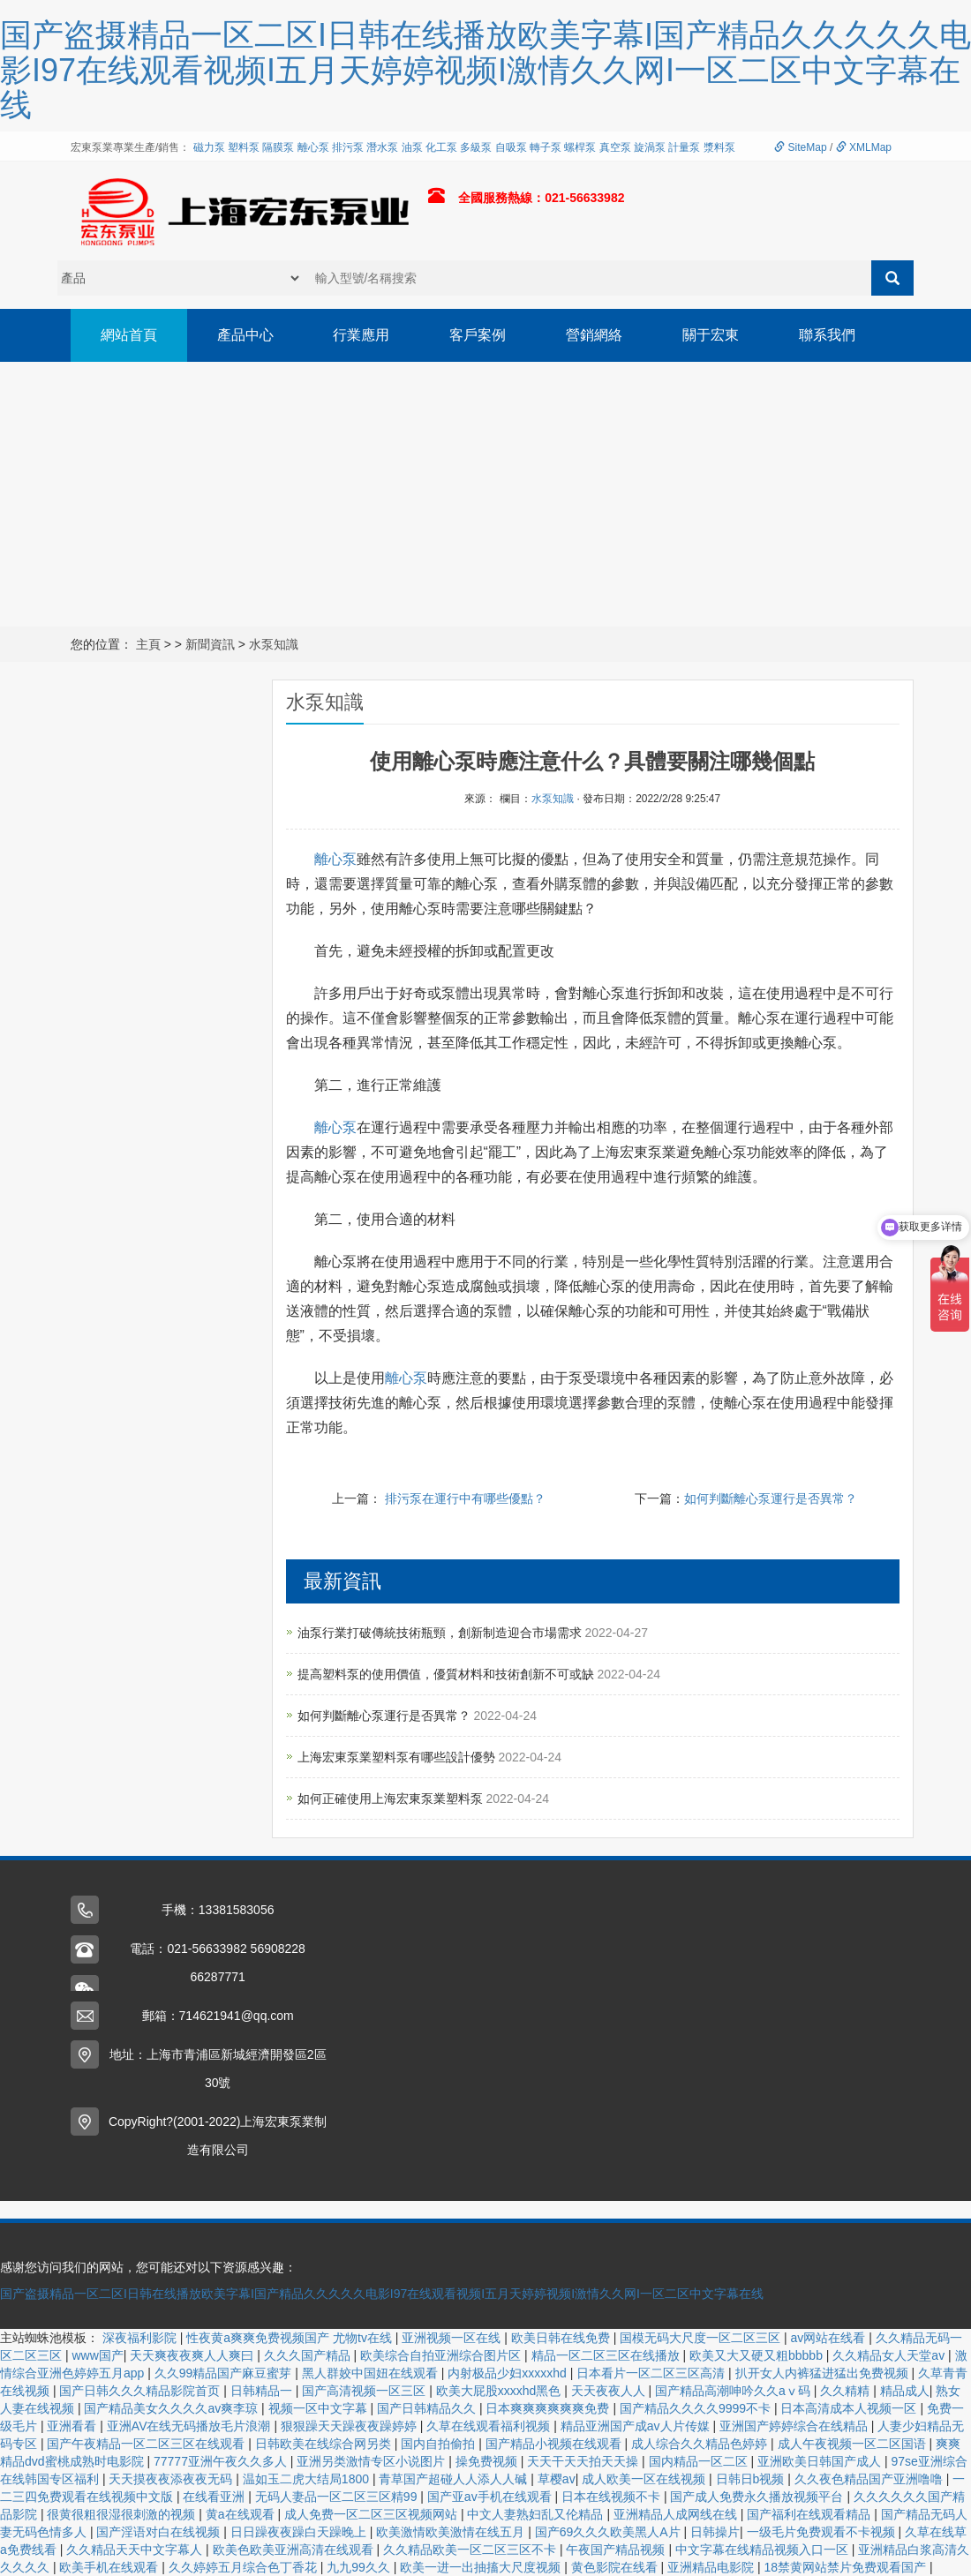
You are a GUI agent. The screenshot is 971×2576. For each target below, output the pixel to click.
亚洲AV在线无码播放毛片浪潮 (191, 2426)
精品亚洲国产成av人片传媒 (637, 2426)
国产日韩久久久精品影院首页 (141, 2391)
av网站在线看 (830, 2338)
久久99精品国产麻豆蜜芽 (224, 2373)
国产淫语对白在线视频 (159, 2532)
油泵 (412, 147)
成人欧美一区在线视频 (645, 2479)
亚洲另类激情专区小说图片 (372, 2461)
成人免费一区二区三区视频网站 (372, 2514)
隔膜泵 (278, 147)
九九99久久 (360, 2567)
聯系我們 (828, 334)
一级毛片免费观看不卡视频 (823, 2532)
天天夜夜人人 (610, 2391)
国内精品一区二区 (700, 2461)
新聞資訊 (210, 644)
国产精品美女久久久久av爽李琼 (172, 2408)
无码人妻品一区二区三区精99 (337, 2497)
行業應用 (362, 334)
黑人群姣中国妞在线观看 (371, 2373)
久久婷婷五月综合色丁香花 (244, 2567)
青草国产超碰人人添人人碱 (455, 2479)
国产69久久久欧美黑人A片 (609, 2532)
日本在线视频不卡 (612, 2497)
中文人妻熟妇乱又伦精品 (536, 2514)
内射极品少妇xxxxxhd (508, 2373)
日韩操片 (715, 2532)
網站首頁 (129, 334)
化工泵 (441, 147)
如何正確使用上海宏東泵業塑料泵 (391, 1798)
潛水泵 (382, 147)
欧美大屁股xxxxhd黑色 (500, 2391)
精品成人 (905, 2391)
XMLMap (864, 147)
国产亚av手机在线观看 (491, 2497)
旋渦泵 (650, 147)
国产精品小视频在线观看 (555, 2444)
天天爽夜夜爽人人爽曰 (193, 2355)
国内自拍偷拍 (439, 2444)
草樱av (557, 2479)
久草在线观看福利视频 (489, 2426)
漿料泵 (719, 147)
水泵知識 (273, 644)
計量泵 (684, 147)
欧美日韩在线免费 (562, 2338)
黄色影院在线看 (616, 2567)
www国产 (97, 2355)
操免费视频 (488, 2461)
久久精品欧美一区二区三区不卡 (471, 2549)
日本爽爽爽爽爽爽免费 (549, 2408)
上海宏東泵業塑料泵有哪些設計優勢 (398, 1757)
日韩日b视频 (752, 2479)
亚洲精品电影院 (712, 2567)
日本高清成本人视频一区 (850, 2408)
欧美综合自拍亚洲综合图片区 (442, 2355)
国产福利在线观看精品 (810, 2514)
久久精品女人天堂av (890, 2355)
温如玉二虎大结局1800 (308, 2479)
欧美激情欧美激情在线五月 (452, 2532)
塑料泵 (244, 147)
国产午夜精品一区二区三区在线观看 (147, 2444)
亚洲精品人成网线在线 (677, 2514)
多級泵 (476, 147)
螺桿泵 (580, 147)
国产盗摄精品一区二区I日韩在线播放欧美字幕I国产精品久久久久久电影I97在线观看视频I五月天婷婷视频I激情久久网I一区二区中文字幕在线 (382, 2294)
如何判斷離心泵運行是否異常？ (770, 1498)
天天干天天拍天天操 (584, 2461)
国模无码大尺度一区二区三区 (702, 2338)
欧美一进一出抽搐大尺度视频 (482, 2567)
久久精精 (846, 2391)
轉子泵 (545, 147)
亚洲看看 (73, 2426)
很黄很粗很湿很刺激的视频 (123, 2514)
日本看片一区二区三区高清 (652, 2373)
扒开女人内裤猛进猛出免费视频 (823, 2373)
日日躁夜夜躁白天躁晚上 (300, 2532)
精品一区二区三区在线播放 (607, 2355)
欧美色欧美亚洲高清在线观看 (295, 2549)
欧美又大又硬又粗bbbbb (757, 2355)
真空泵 (615, 147)
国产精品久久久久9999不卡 (697, 2408)
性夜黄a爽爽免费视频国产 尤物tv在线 (290, 2338)
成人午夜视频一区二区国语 (854, 2444)
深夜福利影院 (141, 2338)
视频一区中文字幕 (319, 2408)
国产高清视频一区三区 (365, 2391)
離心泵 (313, 147)
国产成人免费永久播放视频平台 (758, 2497)
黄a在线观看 (242, 2514)
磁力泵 (209, 147)
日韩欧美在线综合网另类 (325, 2444)
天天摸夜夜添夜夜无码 (172, 2479)
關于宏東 (711, 334)
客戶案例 (478, 334)
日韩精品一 (263, 2391)
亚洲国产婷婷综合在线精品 (795, 2426)
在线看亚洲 (215, 2497)
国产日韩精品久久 (428, 2408)
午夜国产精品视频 (617, 2549)
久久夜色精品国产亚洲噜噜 (870, 2479)
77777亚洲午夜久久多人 (222, 2461)
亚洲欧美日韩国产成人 (820, 2461)
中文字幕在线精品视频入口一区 (763, 2549)
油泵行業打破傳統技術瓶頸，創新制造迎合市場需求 (441, 1633)
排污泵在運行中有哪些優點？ (465, 1498)
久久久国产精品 (309, 2355)
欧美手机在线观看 (110, 2567)
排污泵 (348, 147)
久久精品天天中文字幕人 (136, 2549)
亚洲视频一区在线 (453, 2338)
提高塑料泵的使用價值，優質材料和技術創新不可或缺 (447, 1674)
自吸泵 (511, 147)
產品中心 (245, 334)
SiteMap (800, 147)
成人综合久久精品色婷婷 (701, 2444)
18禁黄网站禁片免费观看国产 (847, 2567)
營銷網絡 (595, 334)
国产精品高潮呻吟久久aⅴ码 (734, 2391)
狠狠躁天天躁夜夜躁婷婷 (350, 2426)
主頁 (148, 644)
